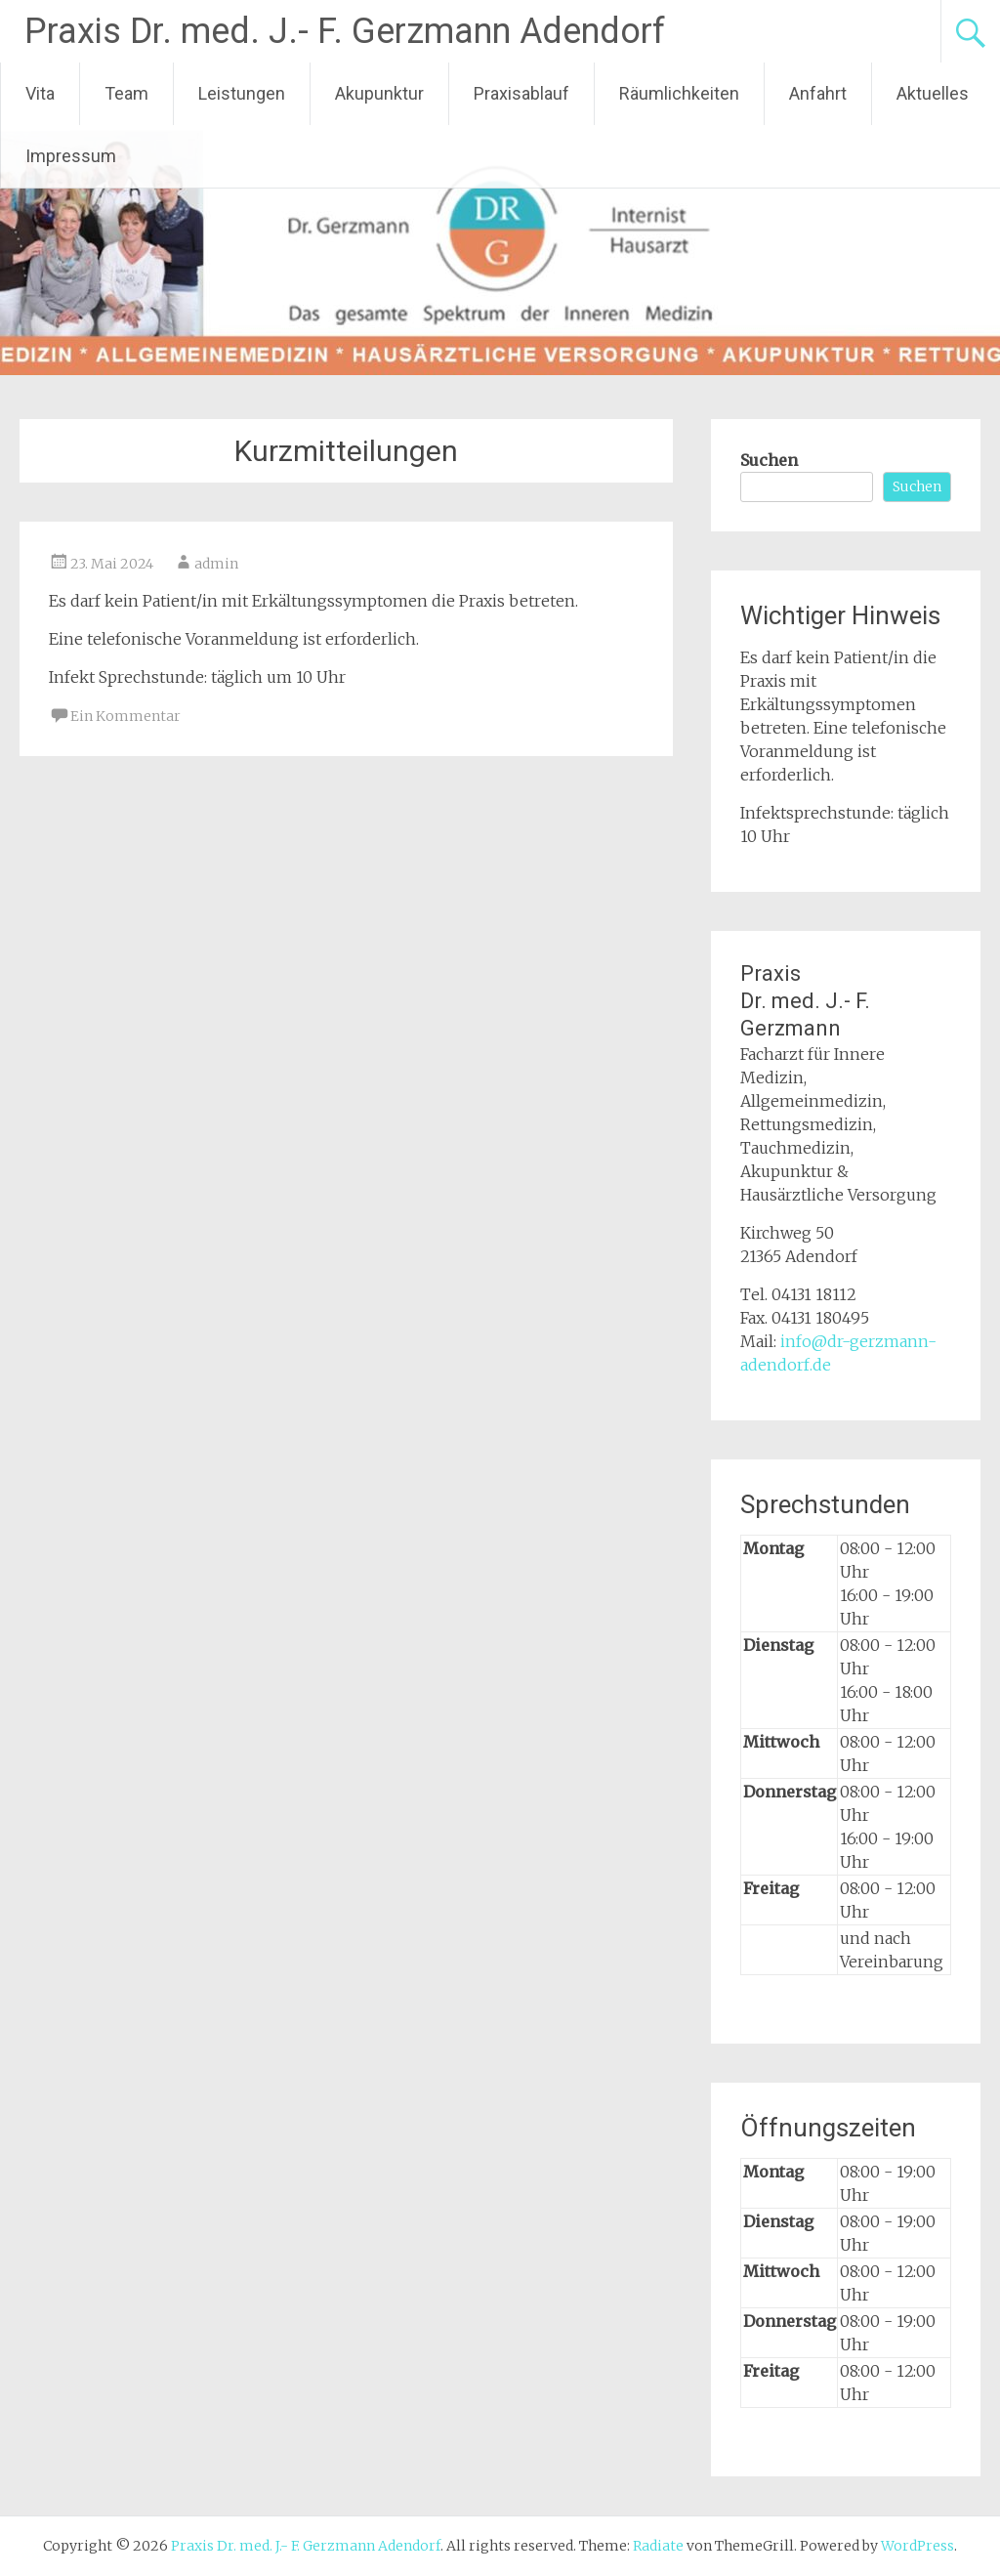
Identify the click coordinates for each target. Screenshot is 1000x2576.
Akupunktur (379, 93)
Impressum (70, 156)
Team (126, 93)
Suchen (769, 460)
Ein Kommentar (125, 716)
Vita (40, 93)
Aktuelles (932, 93)
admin (216, 563)
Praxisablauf (521, 93)
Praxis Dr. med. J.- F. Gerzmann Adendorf (344, 31)
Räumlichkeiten (679, 93)
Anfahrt (818, 93)
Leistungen (241, 93)
